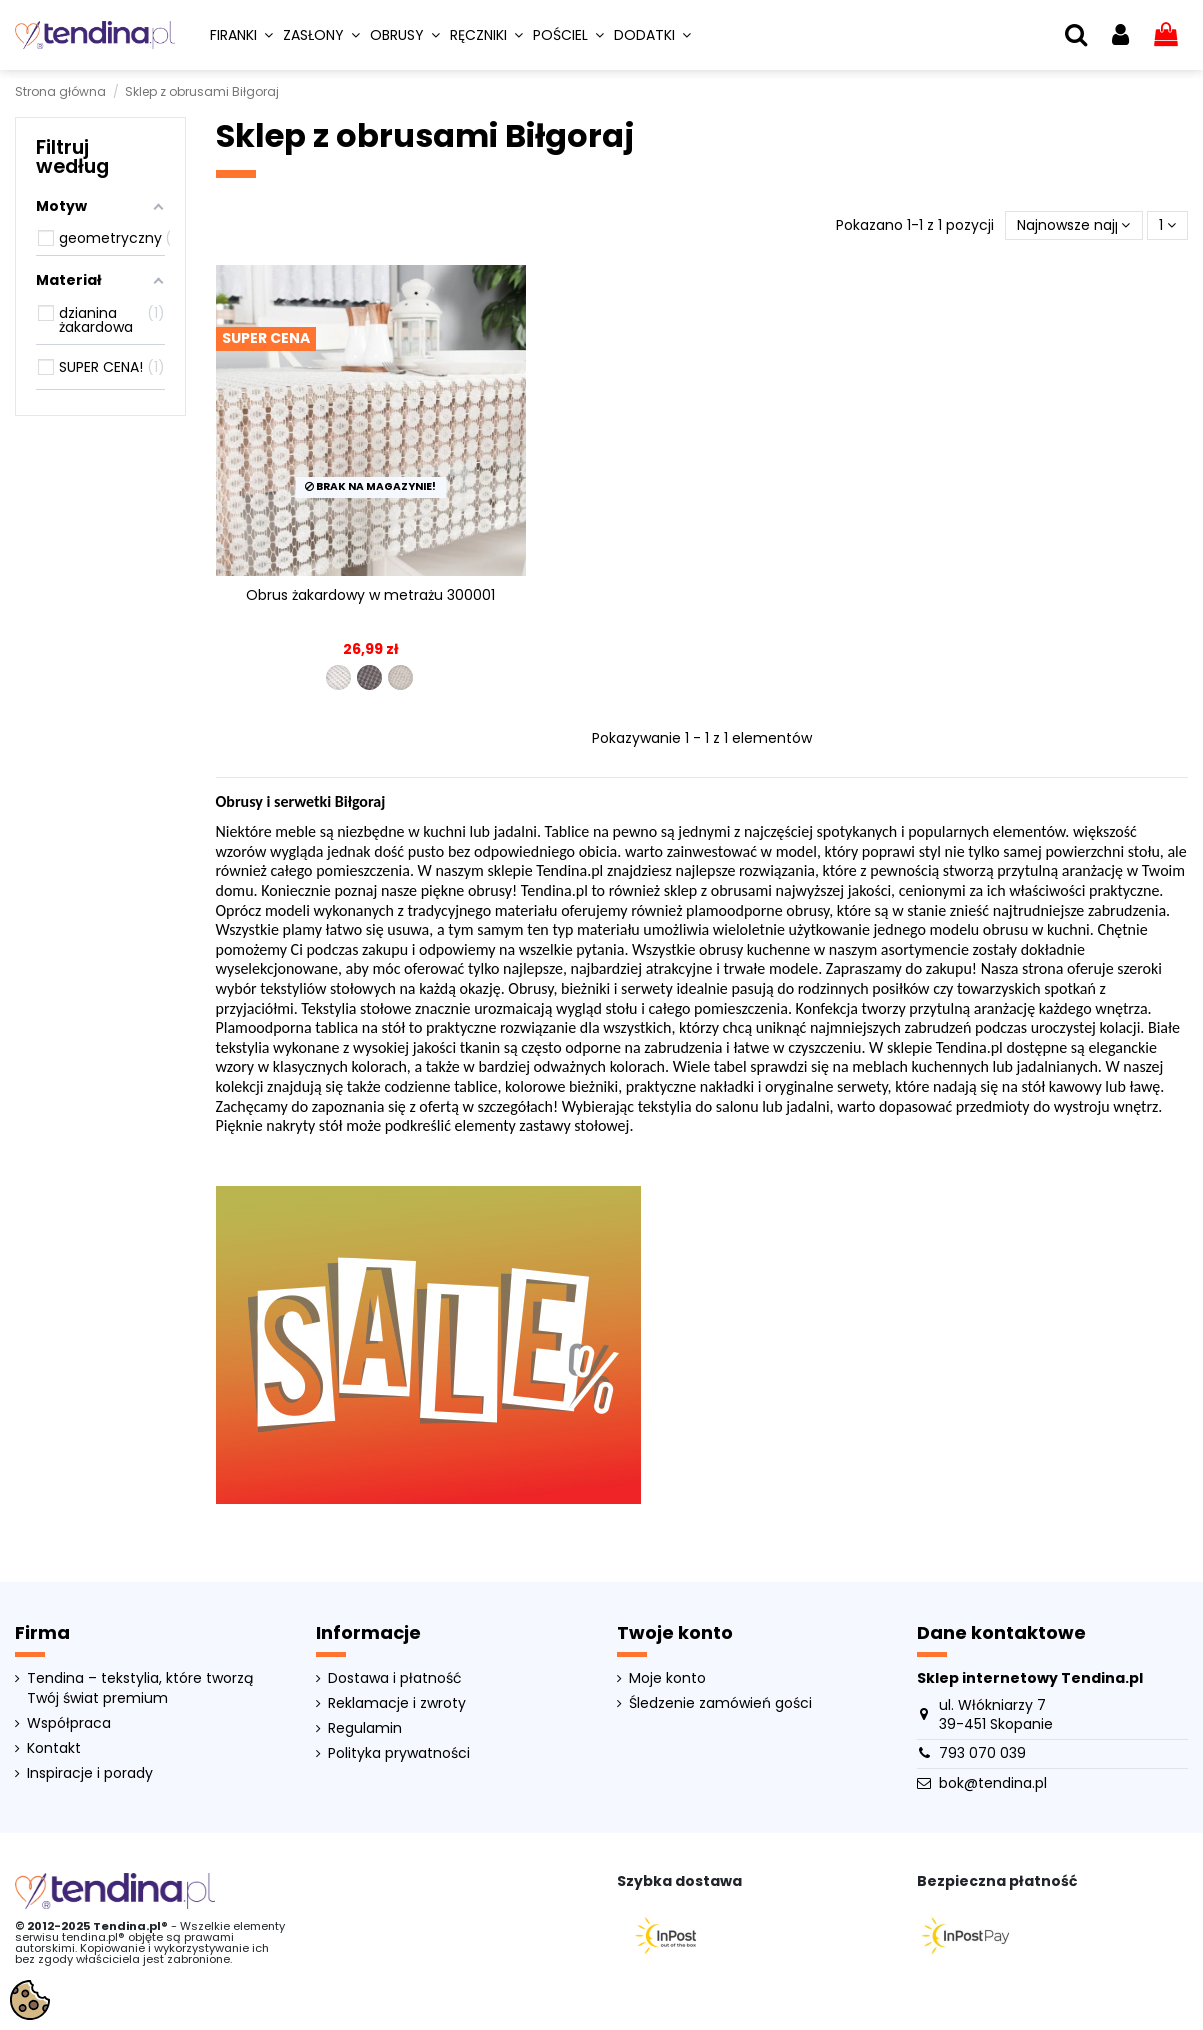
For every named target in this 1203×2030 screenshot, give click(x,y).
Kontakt (54, 1748)
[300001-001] (338, 677)
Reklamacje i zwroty (397, 1703)
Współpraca (69, 1723)
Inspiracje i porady (90, 1773)
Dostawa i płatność (395, 1678)
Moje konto (667, 1678)
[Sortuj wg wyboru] (1073, 225)
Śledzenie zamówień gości (720, 1703)
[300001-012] (400, 677)
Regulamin (365, 1728)
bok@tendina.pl (993, 1783)
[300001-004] (369, 677)
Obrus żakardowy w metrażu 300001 (370, 595)
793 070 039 (982, 1753)
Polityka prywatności (399, 1753)
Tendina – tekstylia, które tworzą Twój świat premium (140, 1688)
